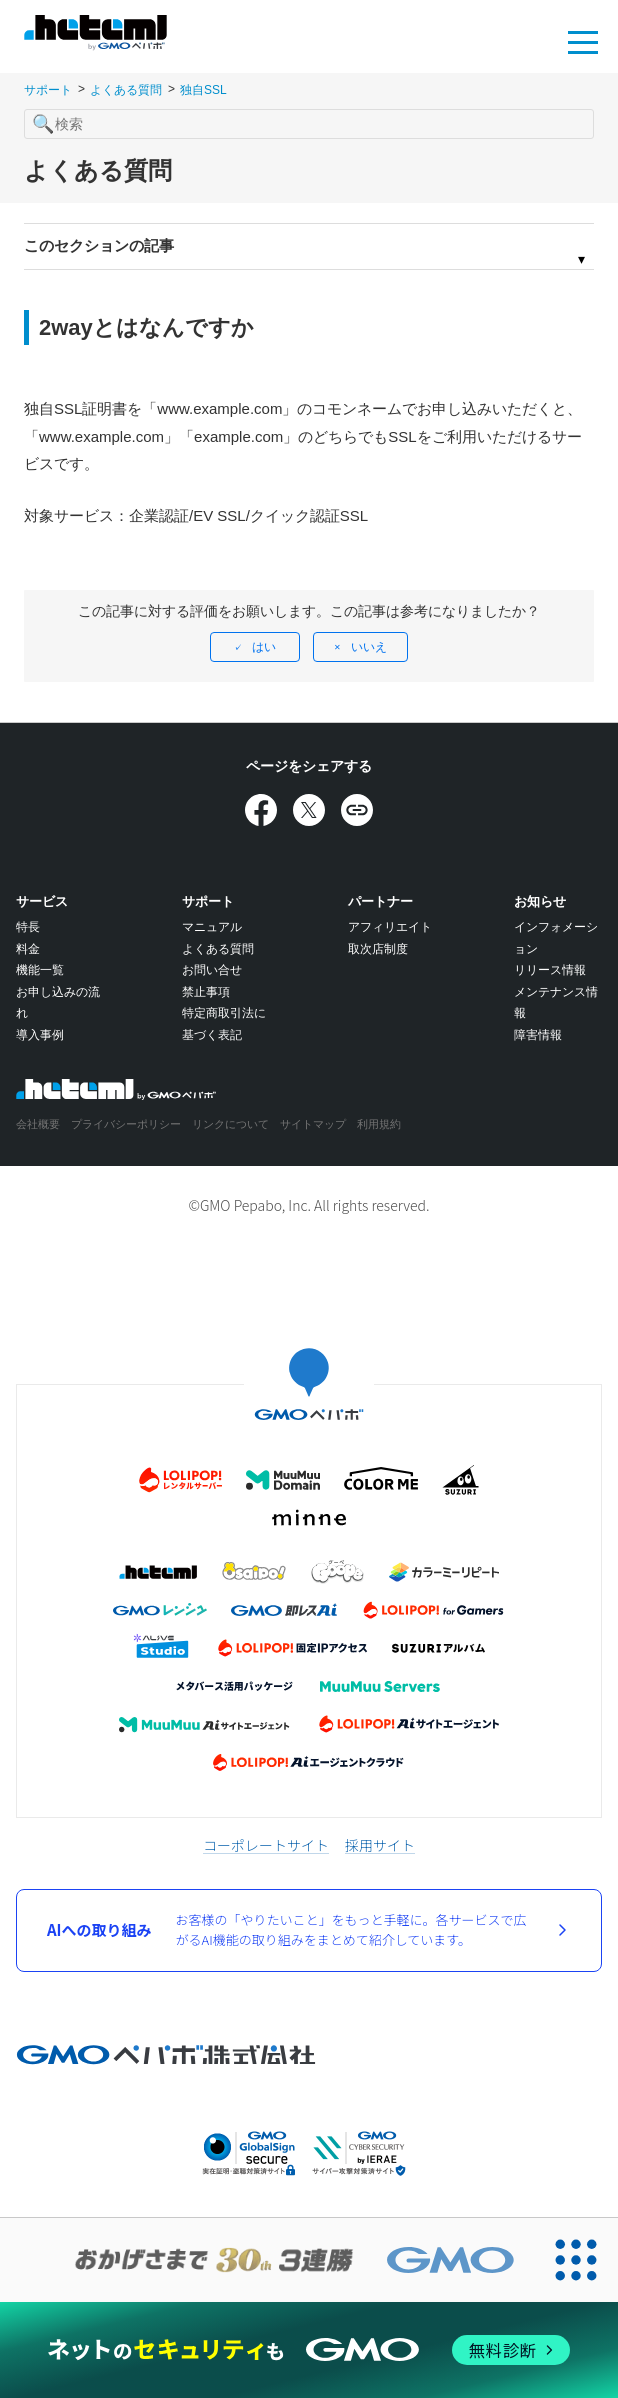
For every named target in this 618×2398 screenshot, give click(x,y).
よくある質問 (126, 90)
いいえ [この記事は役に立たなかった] (369, 647)
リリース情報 (550, 970)
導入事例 (40, 1035)
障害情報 (538, 1035)
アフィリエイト (390, 927)
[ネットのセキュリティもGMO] (308, 2350)
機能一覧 (40, 970)
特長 (28, 927)
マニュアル (212, 927)
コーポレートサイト (266, 1845)
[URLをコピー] (357, 810)
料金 (28, 949)
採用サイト (380, 1845)
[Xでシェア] (309, 810)
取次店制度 (378, 949)
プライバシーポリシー (126, 1124)
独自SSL (203, 90)
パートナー (380, 901)
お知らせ (540, 901)
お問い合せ (212, 970)
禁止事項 (206, 992)
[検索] (309, 124)
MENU (583, 40)
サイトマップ (313, 1124)
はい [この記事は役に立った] (264, 647)
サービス (42, 901)
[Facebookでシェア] (261, 810)
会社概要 (38, 1124)
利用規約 (379, 1124)
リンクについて (230, 1124)
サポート (48, 90)
